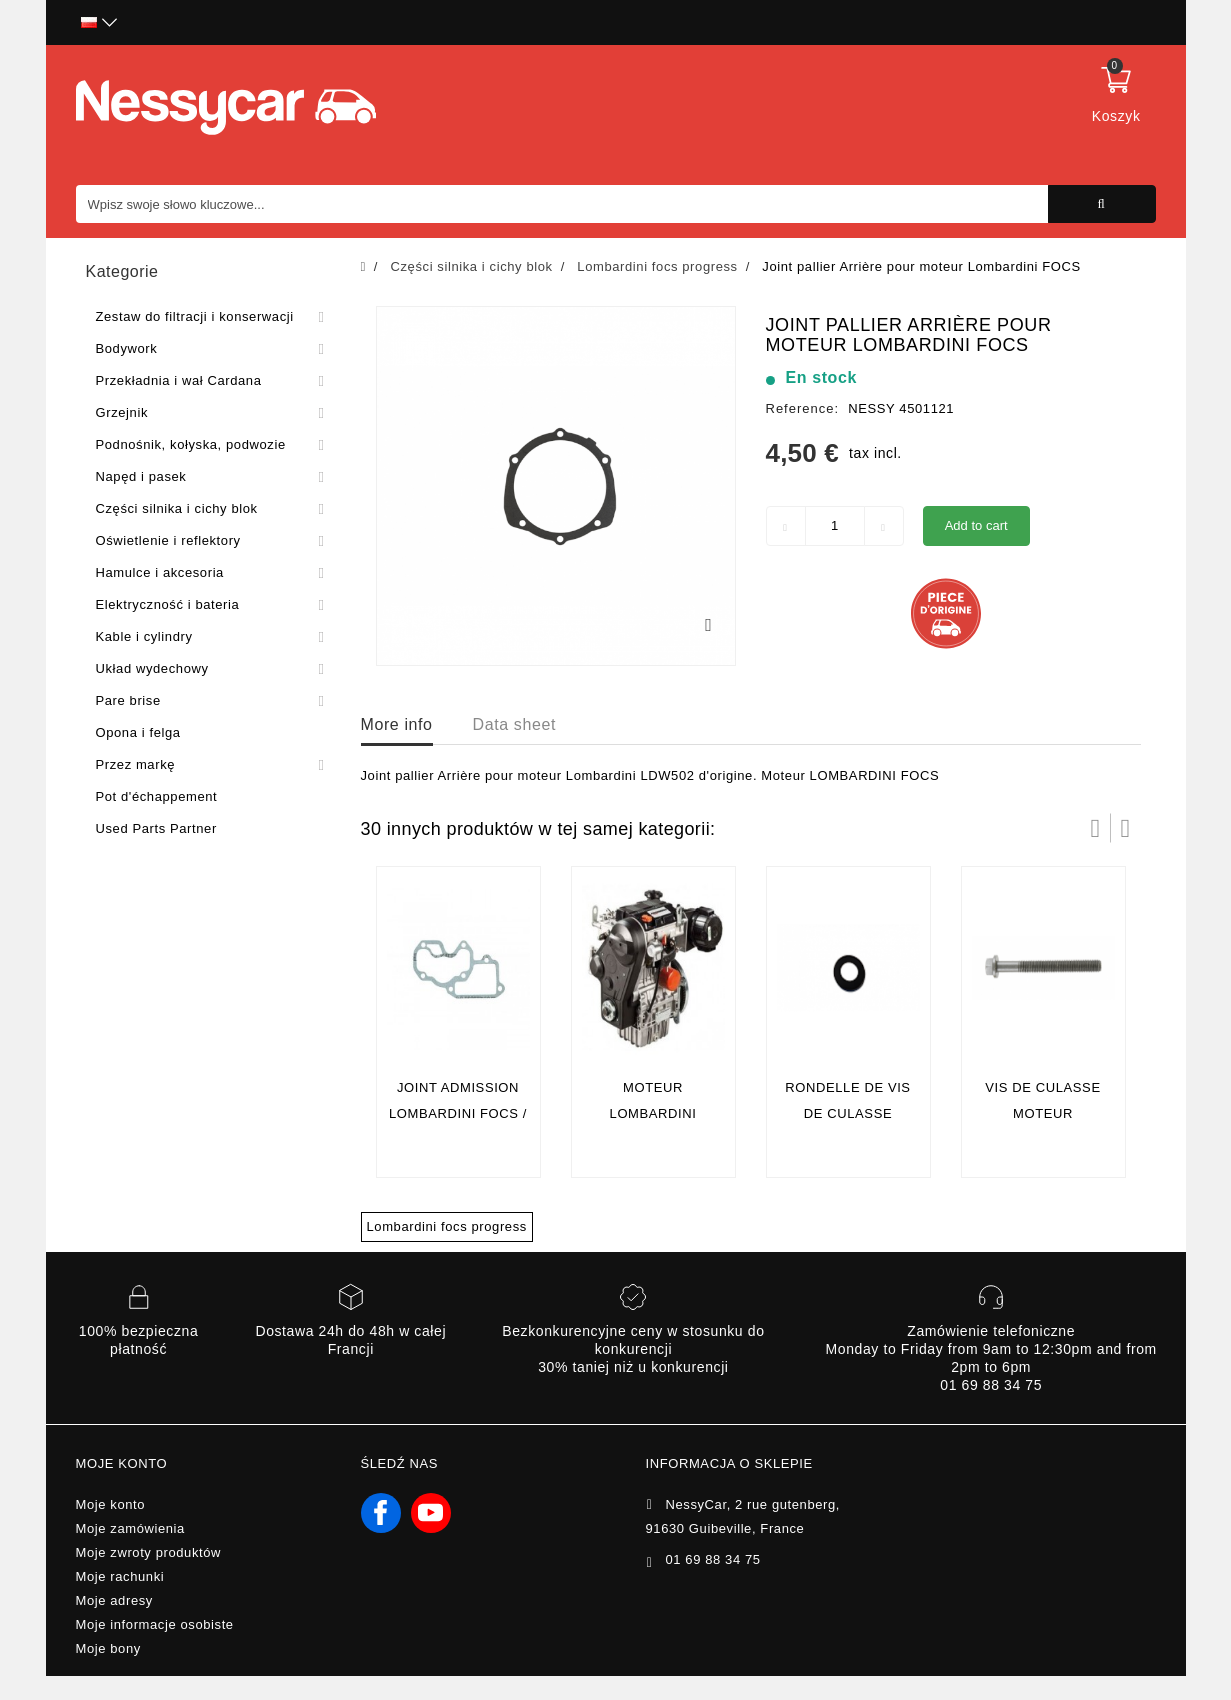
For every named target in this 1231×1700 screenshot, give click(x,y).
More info (397, 724)
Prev (1096, 828)
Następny (1126, 828)
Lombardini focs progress (447, 1226)
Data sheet (514, 724)
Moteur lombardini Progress (653, 1113)
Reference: (803, 408)
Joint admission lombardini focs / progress (458, 1113)
